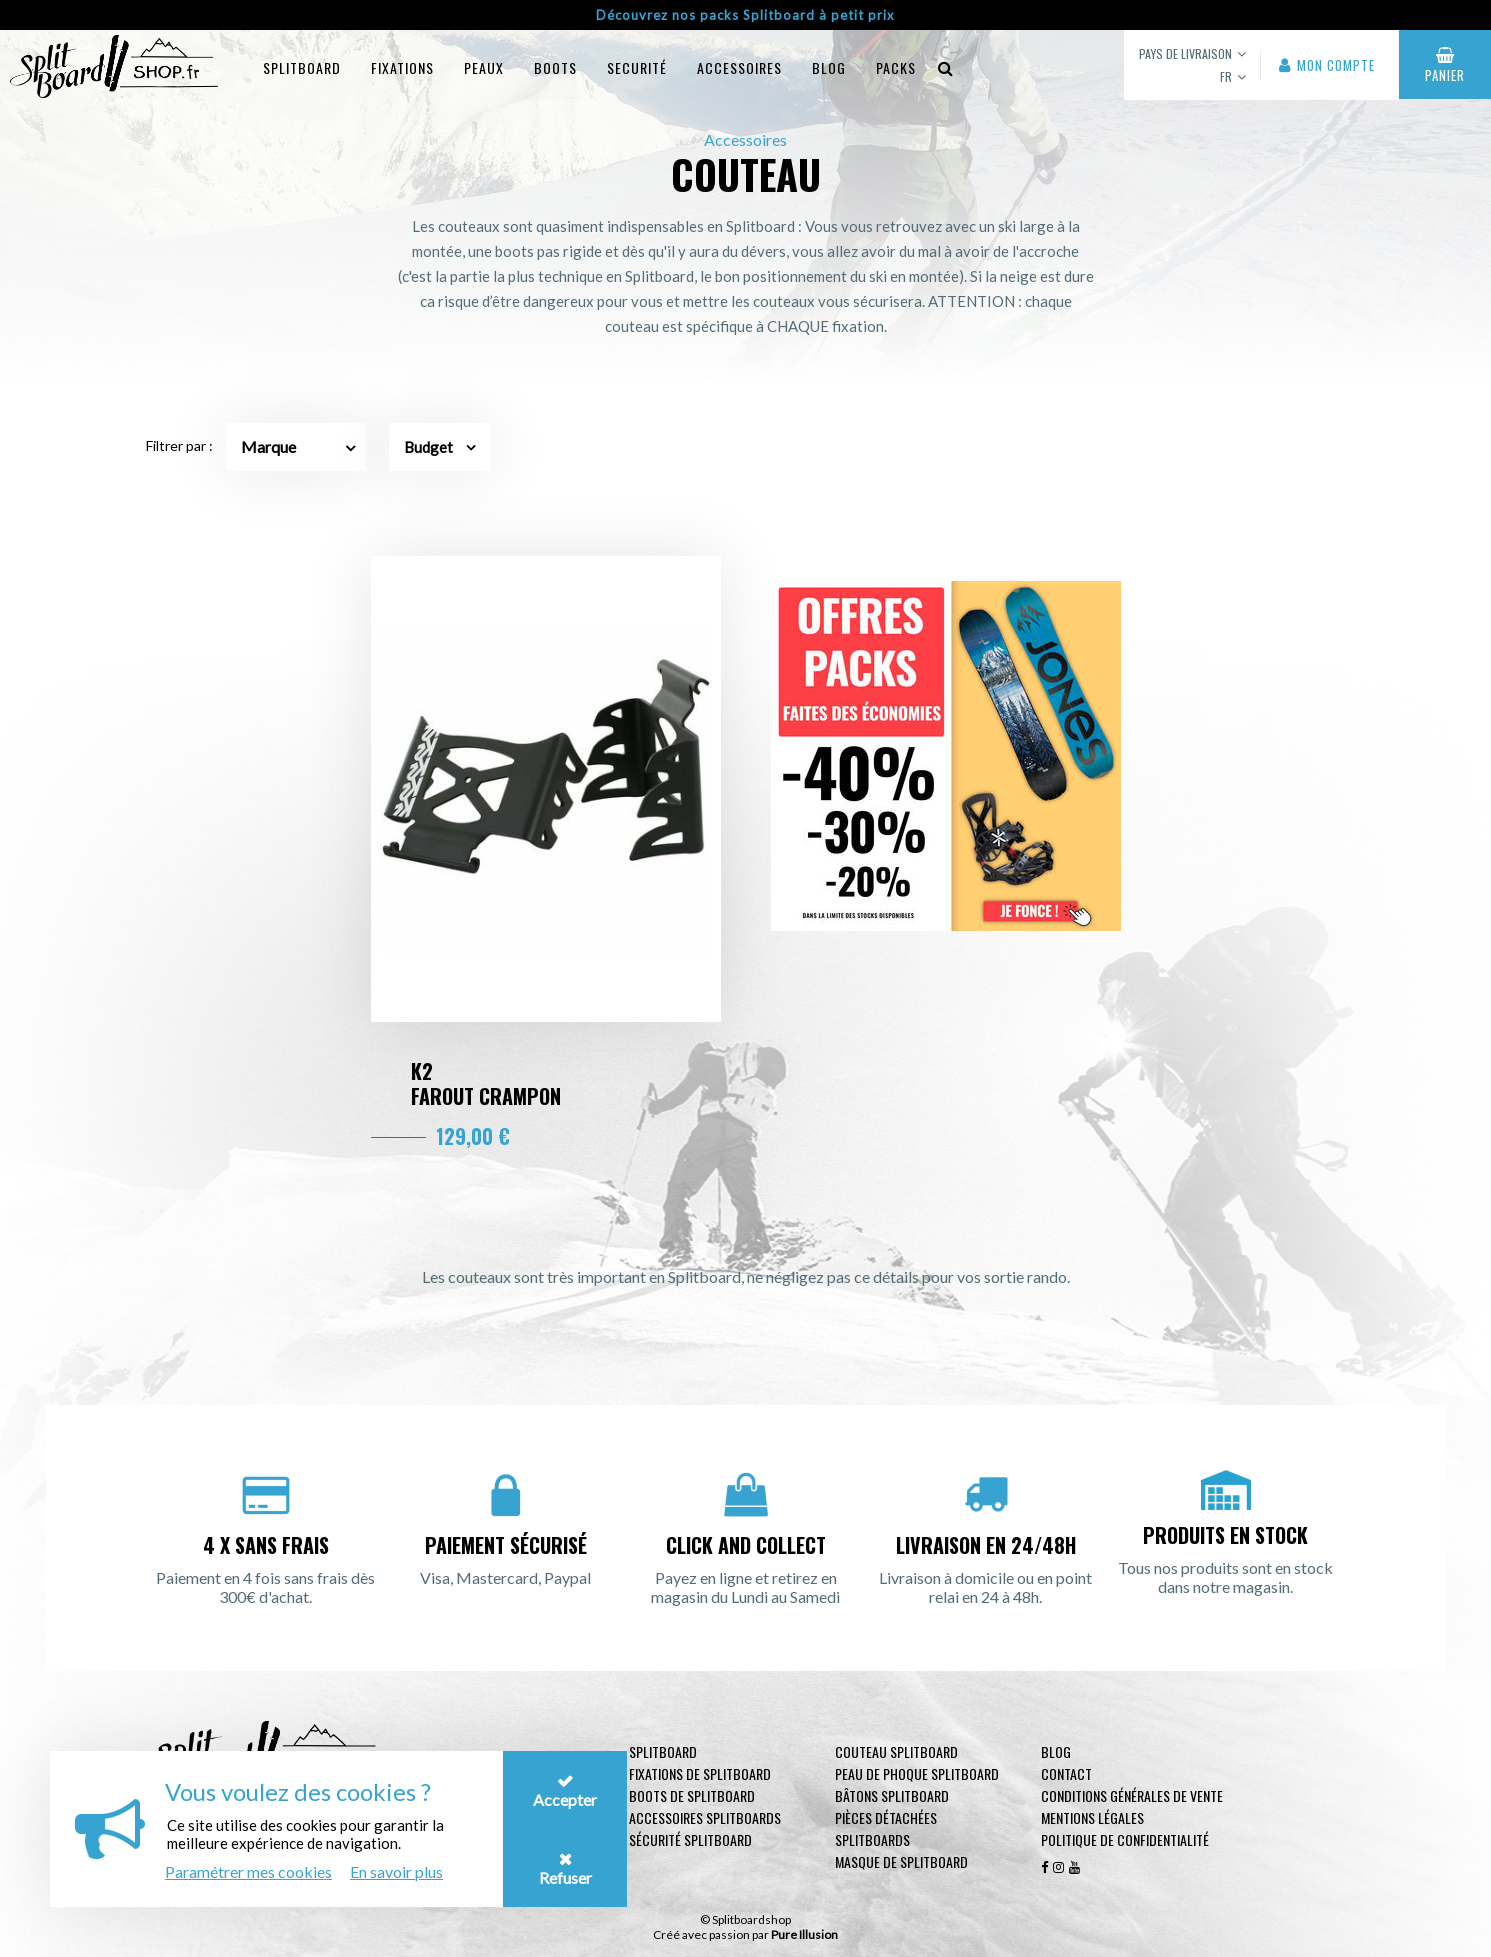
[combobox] (296, 447)
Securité (637, 67)
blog (829, 67)
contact (1066, 1773)
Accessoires (739, 67)
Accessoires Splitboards (705, 1817)
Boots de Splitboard (692, 1795)
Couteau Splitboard (896, 1751)
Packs (896, 67)
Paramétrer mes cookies (248, 1871)
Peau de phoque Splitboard (917, 1773)
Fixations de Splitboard (700, 1773)
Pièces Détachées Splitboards (886, 1828)
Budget (440, 447)
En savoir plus (396, 1871)
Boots (555, 67)
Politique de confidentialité (1125, 1839)
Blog (1056, 1751)
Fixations (402, 67)
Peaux (484, 67)
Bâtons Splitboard (892, 1795)
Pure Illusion (804, 1934)
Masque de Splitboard (901, 1861)
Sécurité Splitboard (690, 1839)
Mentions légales (1092, 1817)
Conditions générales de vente (1132, 1795)
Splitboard (302, 67)
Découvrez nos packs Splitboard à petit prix (745, 15)
